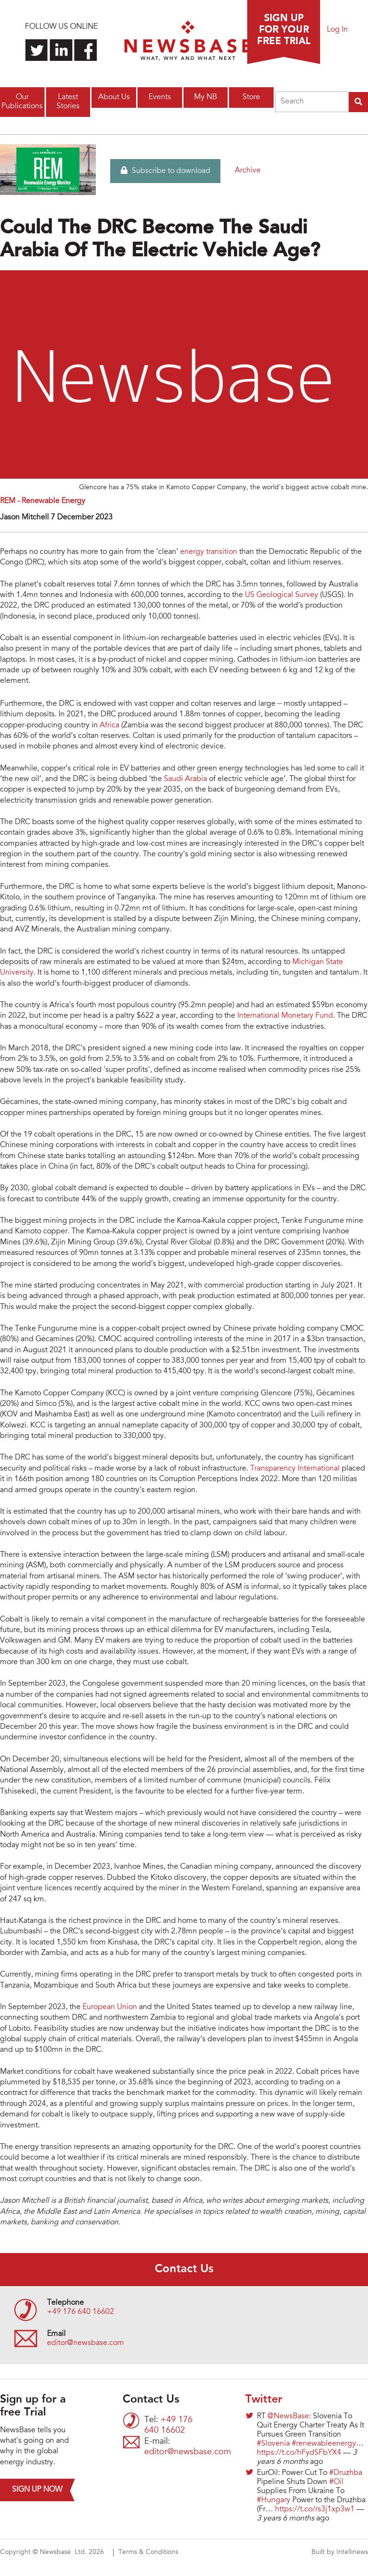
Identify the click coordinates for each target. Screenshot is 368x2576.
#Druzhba (345, 2473)
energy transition (208, 552)
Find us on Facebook (85, 50)
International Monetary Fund (285, 1016)
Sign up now (37, 2490)
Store (251, 97)
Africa (109, 725)
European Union (110, 2007)
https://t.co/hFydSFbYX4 (299, 2453)
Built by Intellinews (339, 2552)
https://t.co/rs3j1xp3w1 (315, 2509)
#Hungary (273, 2500)
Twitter (263, 2399)
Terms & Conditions (148, 2552)
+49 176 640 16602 (80, 2312)
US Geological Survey (281, 595)
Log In (337, 30)
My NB (205, 97)
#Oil (336, 2482)
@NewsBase (288, 2416)
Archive (248, 170)
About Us (114, 97)
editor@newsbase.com (85, 2343)
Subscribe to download (165, 170)
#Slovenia (273, 2444)
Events (160, 97)
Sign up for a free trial (283, 32)
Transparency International (295, 1468)
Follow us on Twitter (36, 50)
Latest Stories (68, 101)
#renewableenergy (324, 2444)
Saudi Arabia (185, 779)
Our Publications (22, 101)
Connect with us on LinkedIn (61, 50)
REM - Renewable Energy (42, 501)
